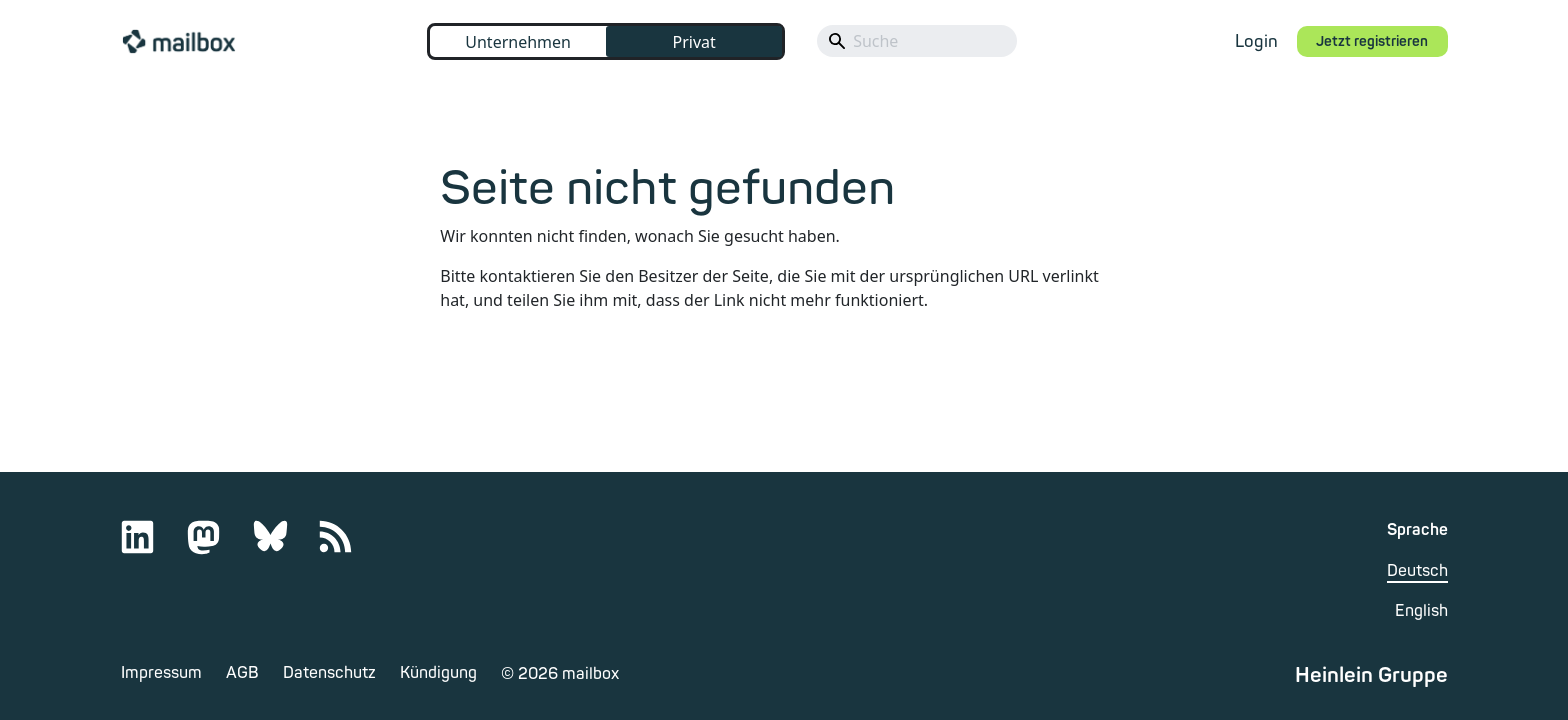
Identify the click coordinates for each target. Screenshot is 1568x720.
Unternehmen (518, 42)
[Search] (917, 41)
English (1421, 611)
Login (1256, 41)
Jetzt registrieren (1372, 41)
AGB (242, 673)
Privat (693, 42)
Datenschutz (329, 673)
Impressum (161, 673)
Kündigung (438, 673)
